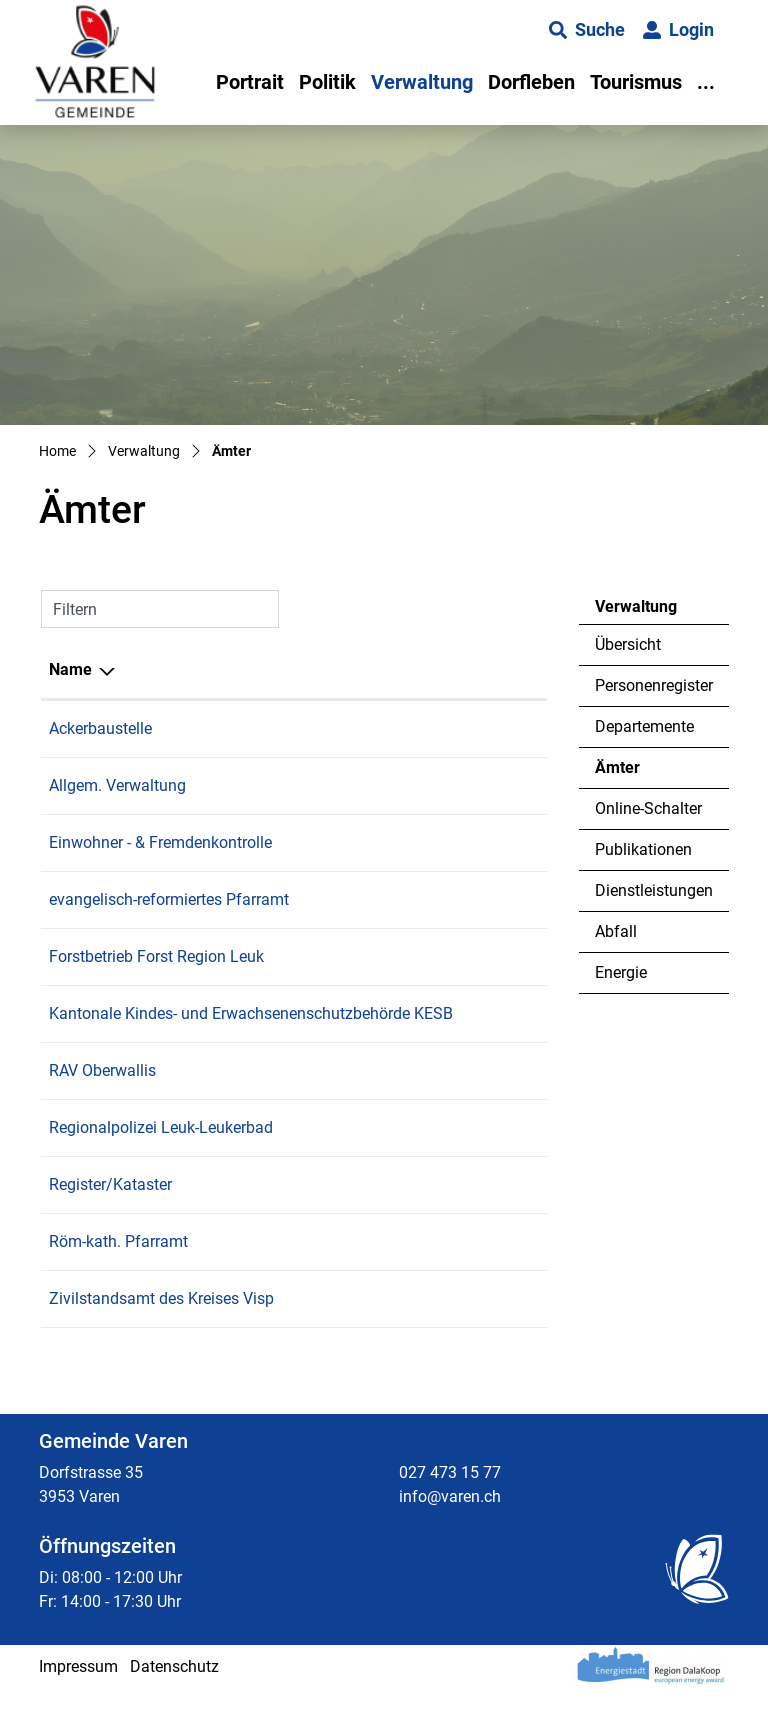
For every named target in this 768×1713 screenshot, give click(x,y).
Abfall (616, 931)
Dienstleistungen (654, 890)
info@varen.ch (450, 1520)
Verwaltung (422, 82)
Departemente (644, 726)
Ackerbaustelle (100, 728)
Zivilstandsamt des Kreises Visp (161, 1322)
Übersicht (628, 644)
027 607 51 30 (488, 1013)
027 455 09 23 (488, 899)
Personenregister (654, 685)
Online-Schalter (648, 808)
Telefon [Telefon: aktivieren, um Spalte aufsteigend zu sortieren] (464, 669)
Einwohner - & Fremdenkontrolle (160, 842)
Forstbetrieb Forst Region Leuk (156, 956)
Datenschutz (174, 1690)
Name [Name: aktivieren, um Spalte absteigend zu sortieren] (70, 669)
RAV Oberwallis (102, 1094)
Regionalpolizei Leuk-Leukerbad (161, 1151)
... (706, 82)
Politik (327, 82)
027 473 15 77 (488, 728)
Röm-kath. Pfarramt (118, 1265)
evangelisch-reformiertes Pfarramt (169, 899)
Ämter (649, 773)
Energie (621, 972)
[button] (587, 30)
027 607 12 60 (488, 1322)
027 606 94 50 (488, 1094)
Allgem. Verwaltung (117, 785)
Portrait (250, 82)
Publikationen (643, 849)
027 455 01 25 (488, 1265)
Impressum (78, 1690)
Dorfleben (531, 82)
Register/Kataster (110, 1208)
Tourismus (636, 82)
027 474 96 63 (488, 1151)
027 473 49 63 (488, 956)
